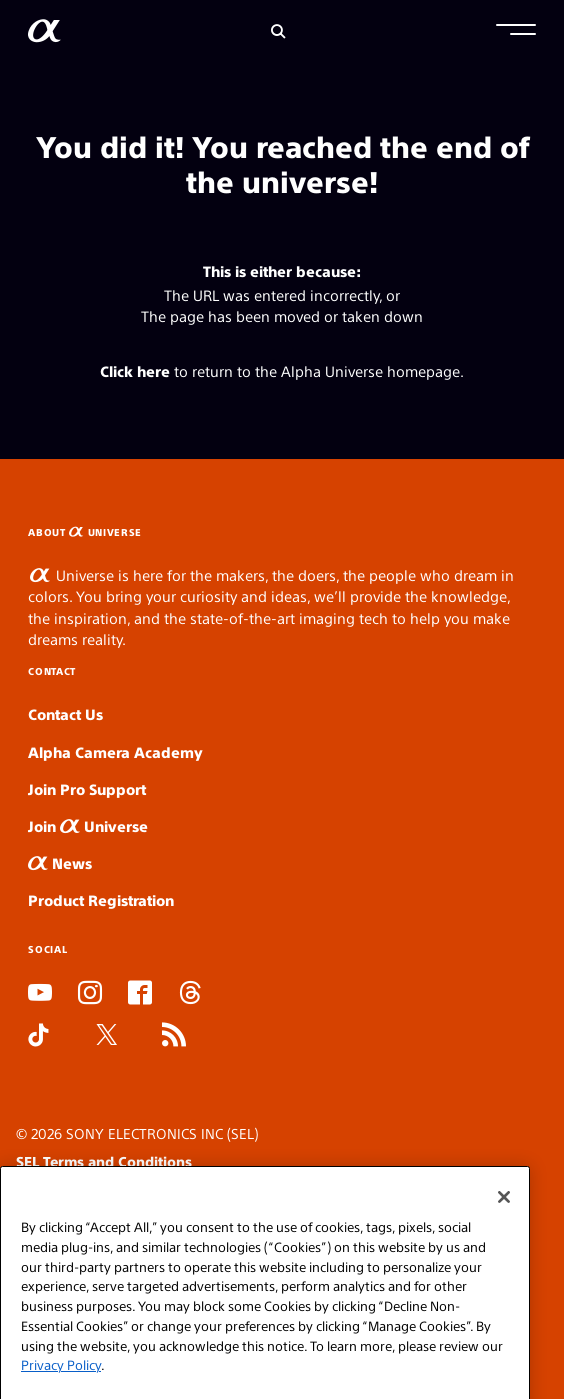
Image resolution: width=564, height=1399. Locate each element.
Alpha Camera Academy (115, 751)
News (60, 862)
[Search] (278, 31)
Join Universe (88, 825)
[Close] (504, 1219)
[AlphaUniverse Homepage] (44, 34)
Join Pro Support (87, 788)
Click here (135, 370)
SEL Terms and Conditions (104, 1161)
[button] (516, 32)
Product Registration (101, 899)
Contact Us (65, 713)
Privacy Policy (61, 1386)
